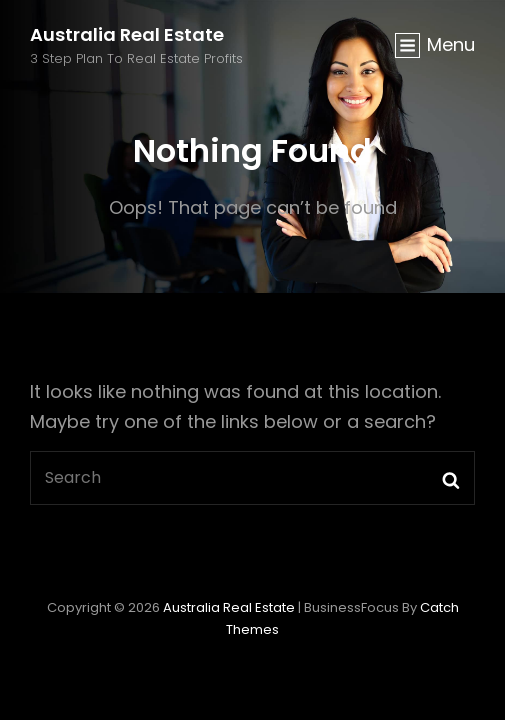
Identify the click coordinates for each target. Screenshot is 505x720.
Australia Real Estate (127, 34)
